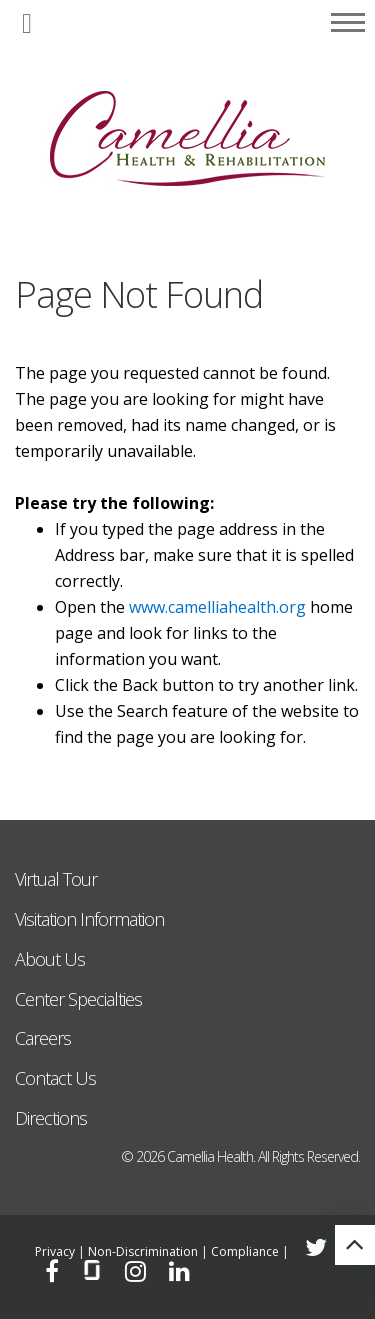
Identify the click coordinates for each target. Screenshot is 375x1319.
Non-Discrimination (143, 1251)
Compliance (245, 1251)
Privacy (55, 1251)
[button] (27, 25)
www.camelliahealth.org (217, 607)
